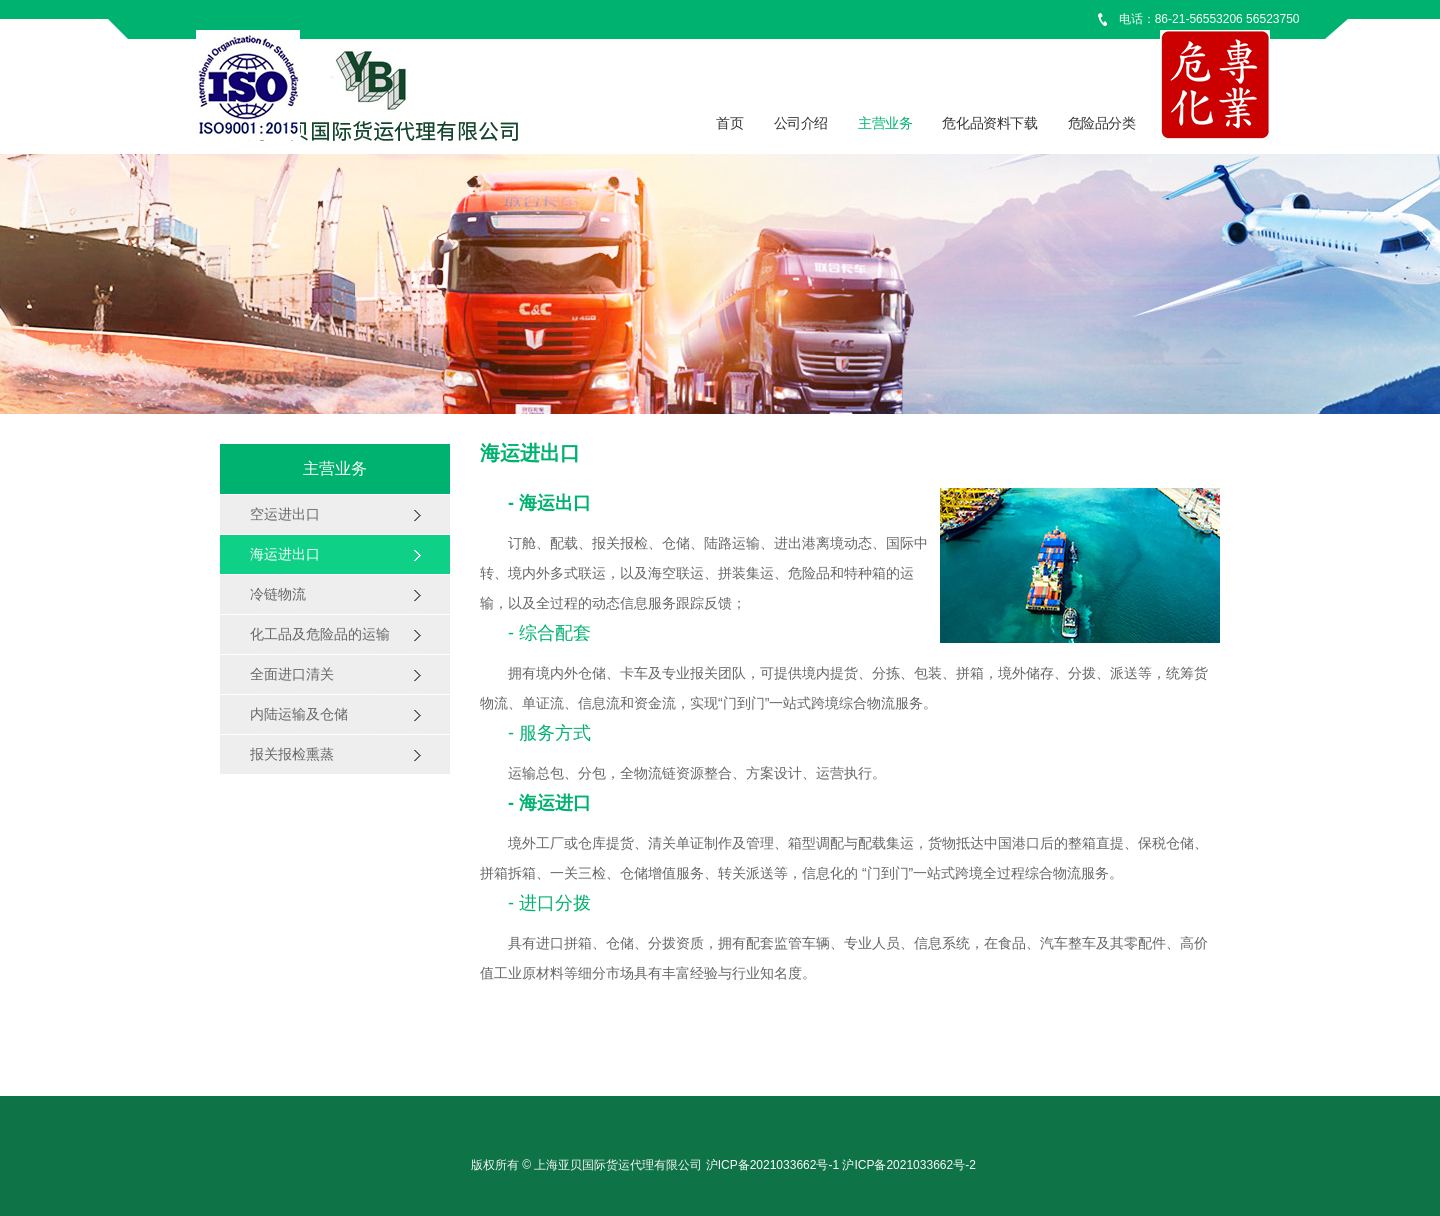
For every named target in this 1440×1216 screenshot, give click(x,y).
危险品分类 (1102, 123)
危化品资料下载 (989, 123)
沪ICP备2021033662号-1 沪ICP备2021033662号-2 (841, 1165)
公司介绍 (801, 123)
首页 (729, 123)
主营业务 (885, 123)
